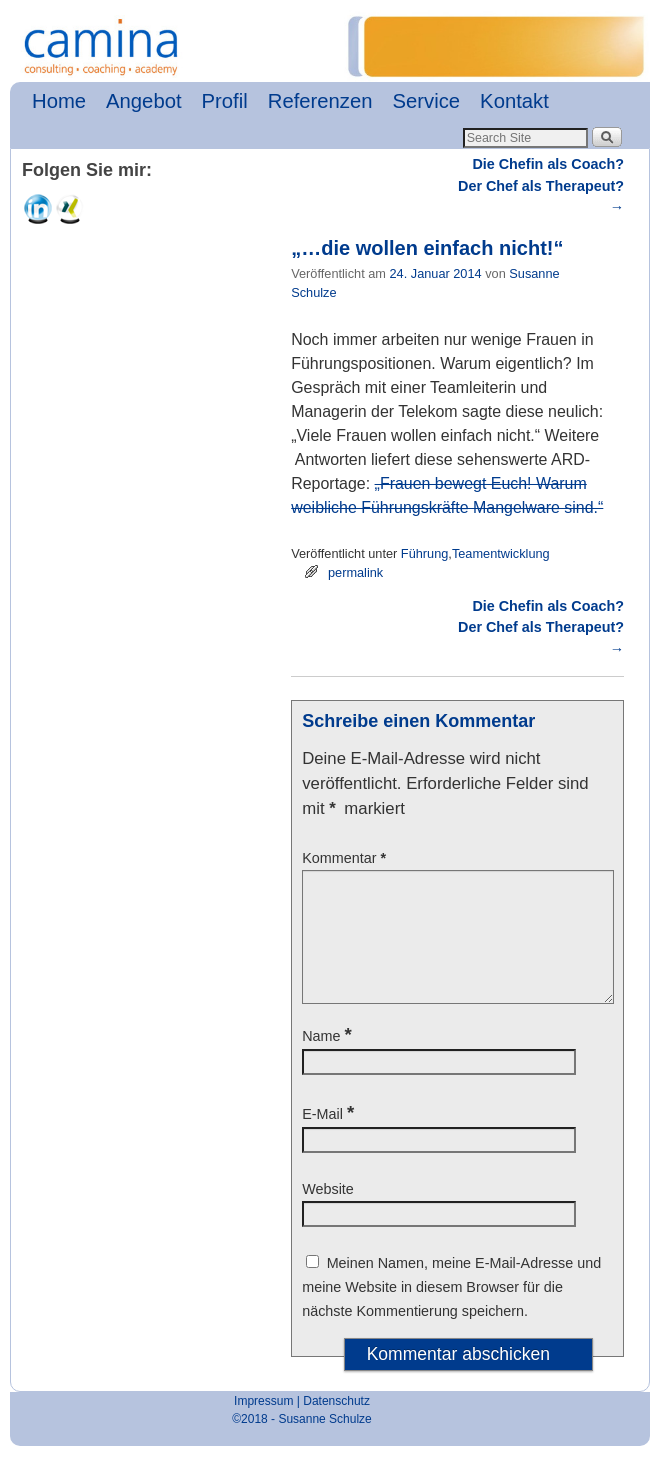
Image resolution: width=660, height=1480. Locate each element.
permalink (355, 572)
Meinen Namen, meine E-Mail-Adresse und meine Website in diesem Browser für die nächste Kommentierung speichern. (451, 1311)
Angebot (144, 101)
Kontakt (514, 101)
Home (59, 101)
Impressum (263, 1425)
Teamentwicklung (501, 553)
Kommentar (346, 858)
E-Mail (330, 1138)
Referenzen (320, 101)
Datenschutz (336, 1425)
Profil (225, 101)
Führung (425, 553)
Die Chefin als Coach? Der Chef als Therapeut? (541, 185)
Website (328, 1213)
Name (329, 1060)
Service (427, 101)
